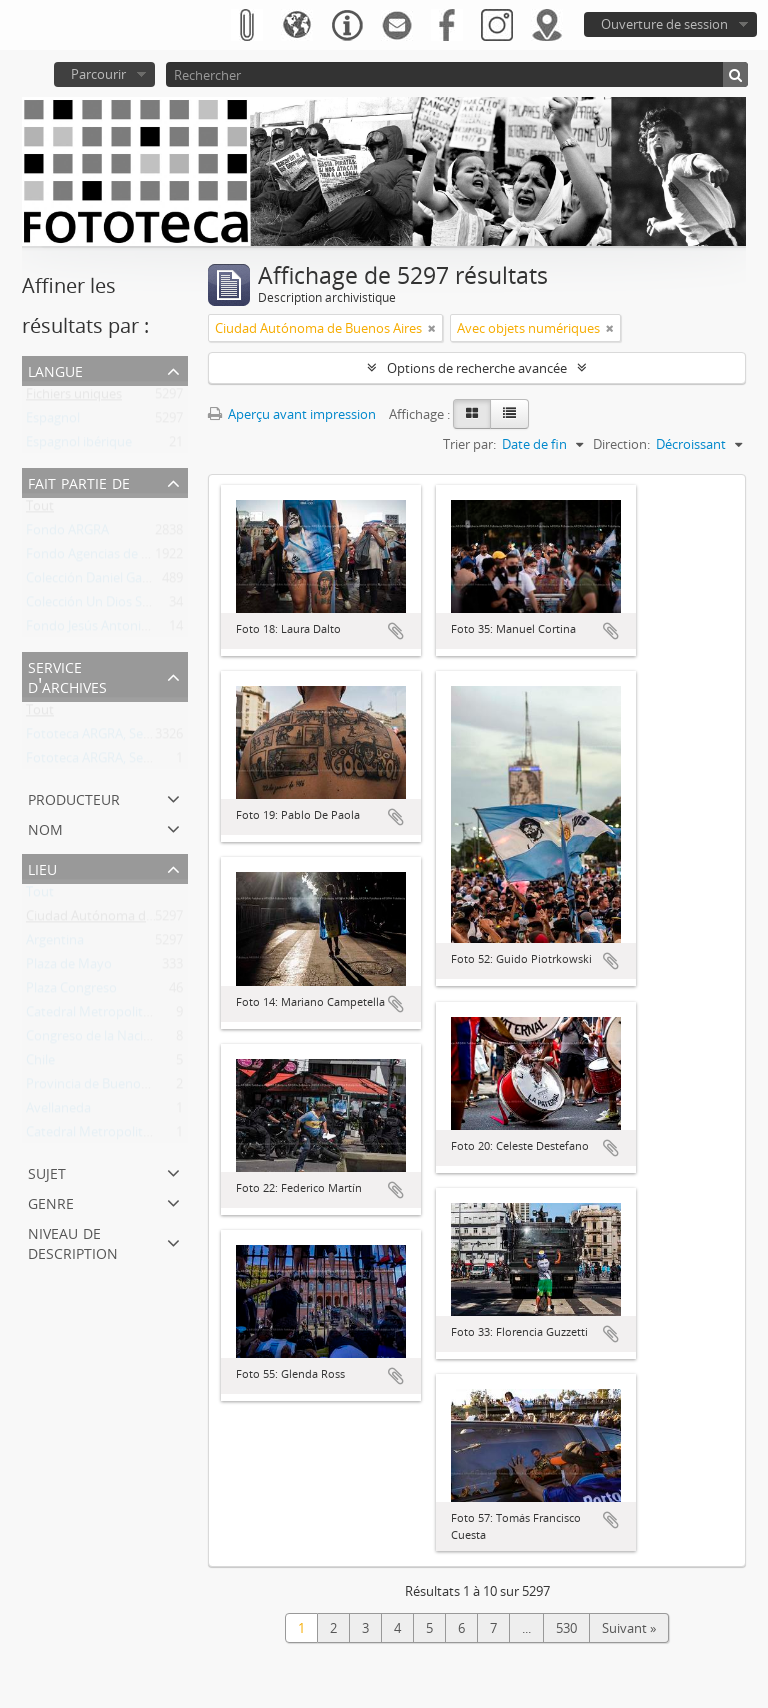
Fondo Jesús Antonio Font (103, 630)
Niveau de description (73, 1241)
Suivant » (629, 1628)
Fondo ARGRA (67, 534)
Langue (55, 369)
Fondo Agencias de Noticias (107, 558)
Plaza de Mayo (69, 968)
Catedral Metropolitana (95, 1136)
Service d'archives (67, 675)
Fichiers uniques (74, 398)
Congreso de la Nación (92, 1040)
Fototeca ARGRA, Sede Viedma (116, 762)
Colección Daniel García (94, 582)
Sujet (47, 1171)
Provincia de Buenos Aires (102, 1088)
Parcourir (98, 74)
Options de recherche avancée (477, 368)
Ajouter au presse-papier (396, 631)
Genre (51, 1201)
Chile (40, 1064)
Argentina (55, 944)
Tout (40, 510)
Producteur (74, 797)
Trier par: (469, 444)
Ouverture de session (664, 24)
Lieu (42, 867)
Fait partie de (79, 481)
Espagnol (53, 422)
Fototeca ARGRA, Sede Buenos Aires (132, 738)
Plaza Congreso (71, 992)
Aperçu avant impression (292, 414)
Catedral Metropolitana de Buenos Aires (144, 1016)
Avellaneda (58, 1112)
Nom (45, 827)
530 (566, 1628)
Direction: (621, 444)
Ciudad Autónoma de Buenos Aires (129, 920)
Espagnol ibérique (79, 446)
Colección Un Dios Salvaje (101, 606)
